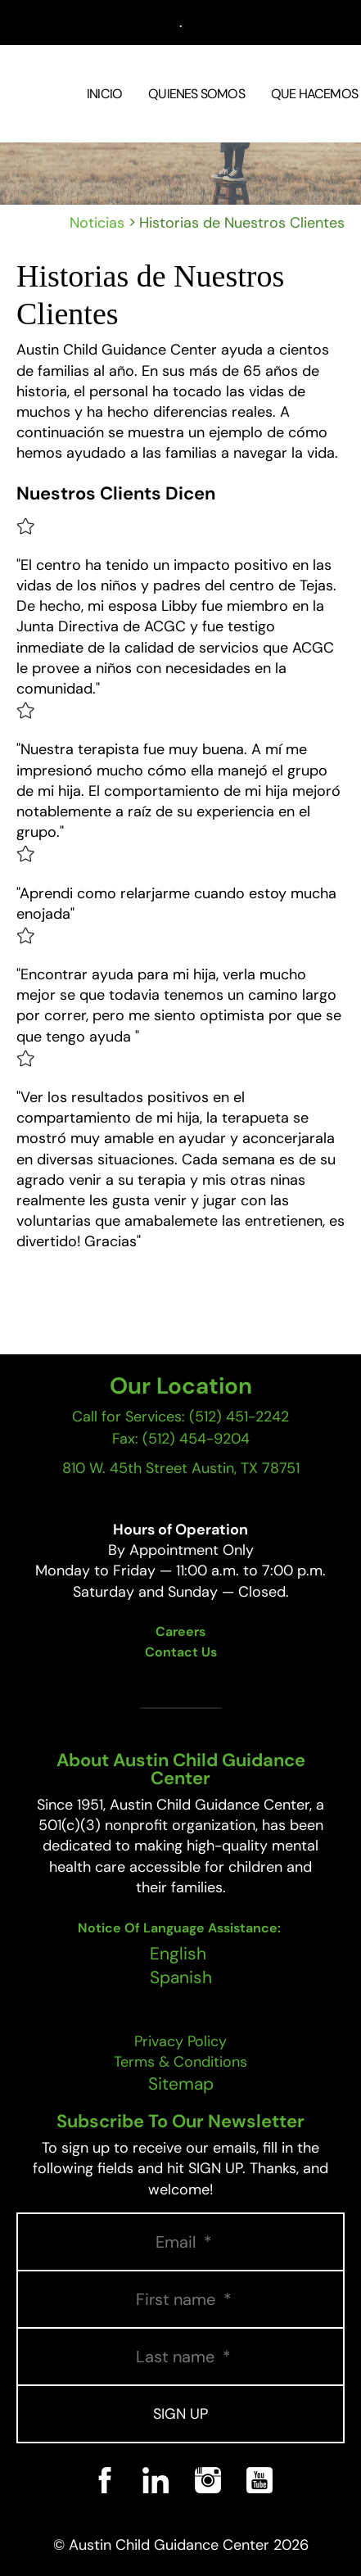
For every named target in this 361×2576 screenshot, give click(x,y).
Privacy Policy (180, 2041)
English (178, 1953)
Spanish (181, 1977)
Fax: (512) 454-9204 (181, 1438)
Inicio (104, 93)
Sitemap (181, 2083)
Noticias (97, 223)
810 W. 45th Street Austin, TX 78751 (181, 1468)
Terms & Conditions (180, 2062)
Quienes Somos (196, 93)
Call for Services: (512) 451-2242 (180, 1416)
